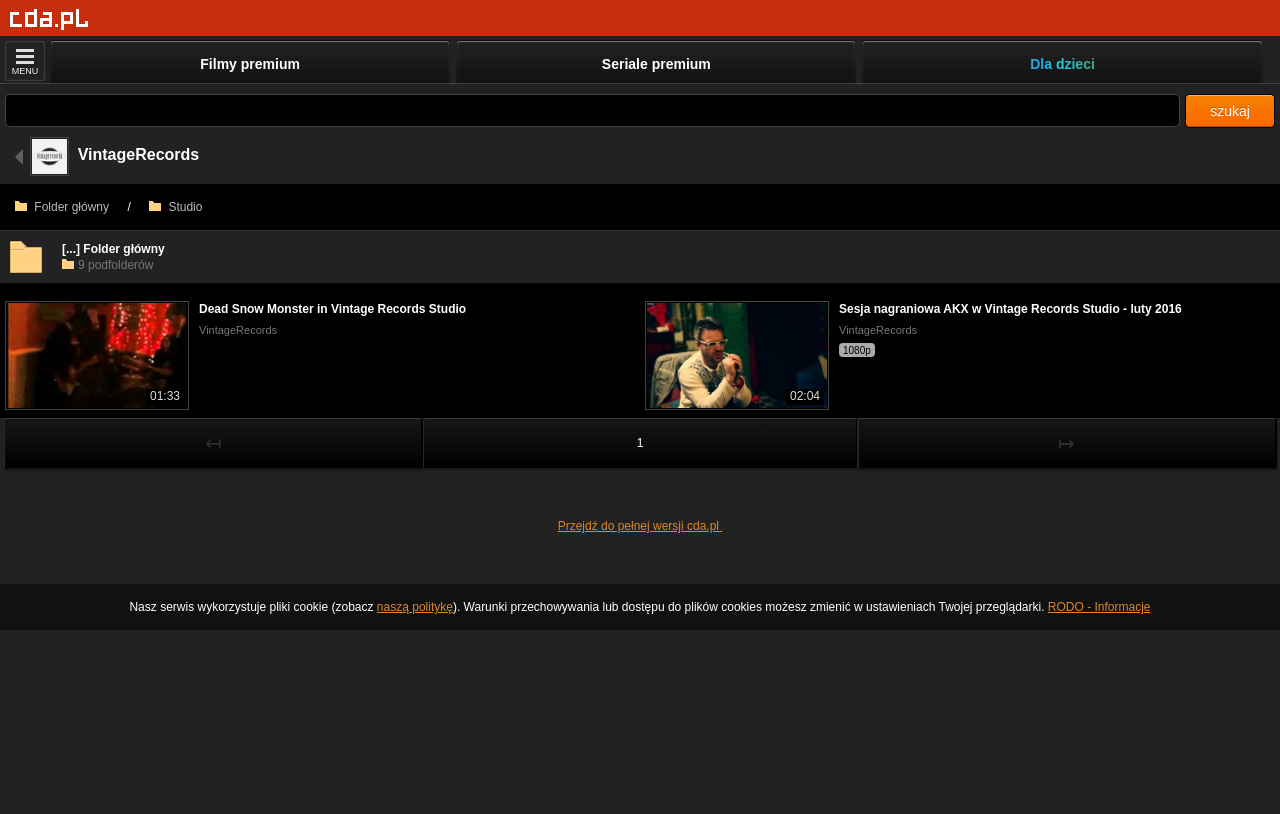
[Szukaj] (592, 110)
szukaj (1230, 111)
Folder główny (62, 207)
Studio (175, 207)
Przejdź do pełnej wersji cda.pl (640, 526)
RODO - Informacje (1099, 607)
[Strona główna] (49, 19)
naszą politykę (415, 607)
